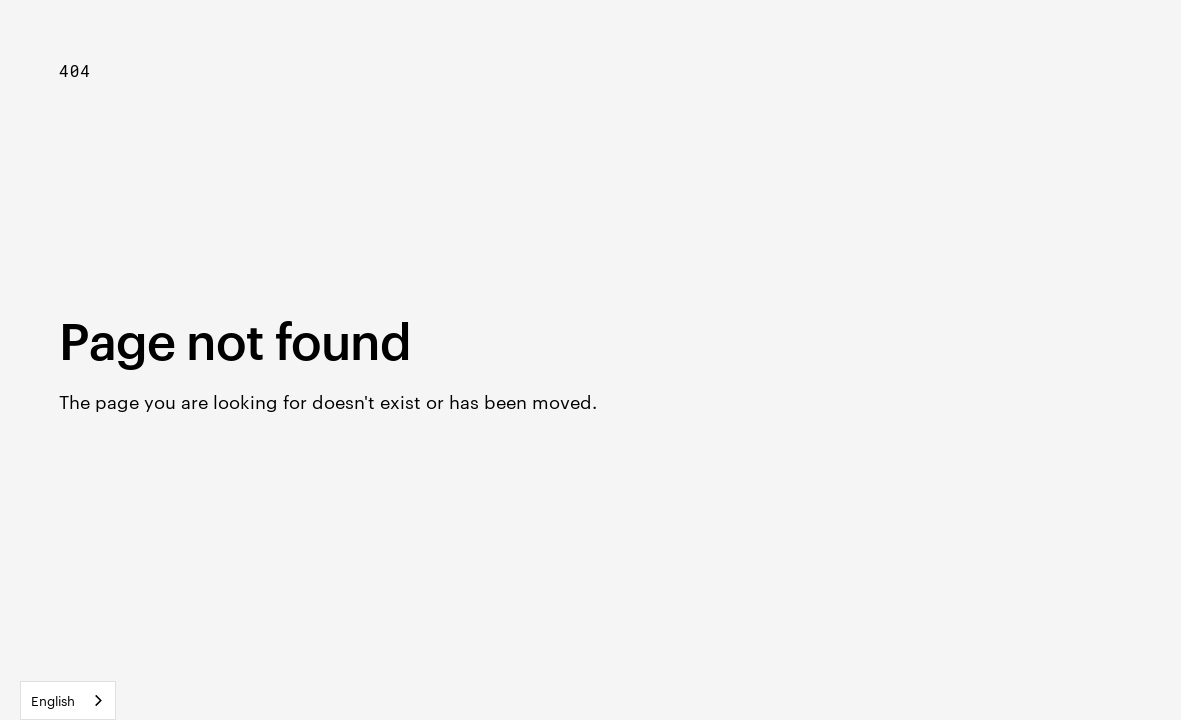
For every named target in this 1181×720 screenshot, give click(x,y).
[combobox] (68, 700)
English (53, 700)
